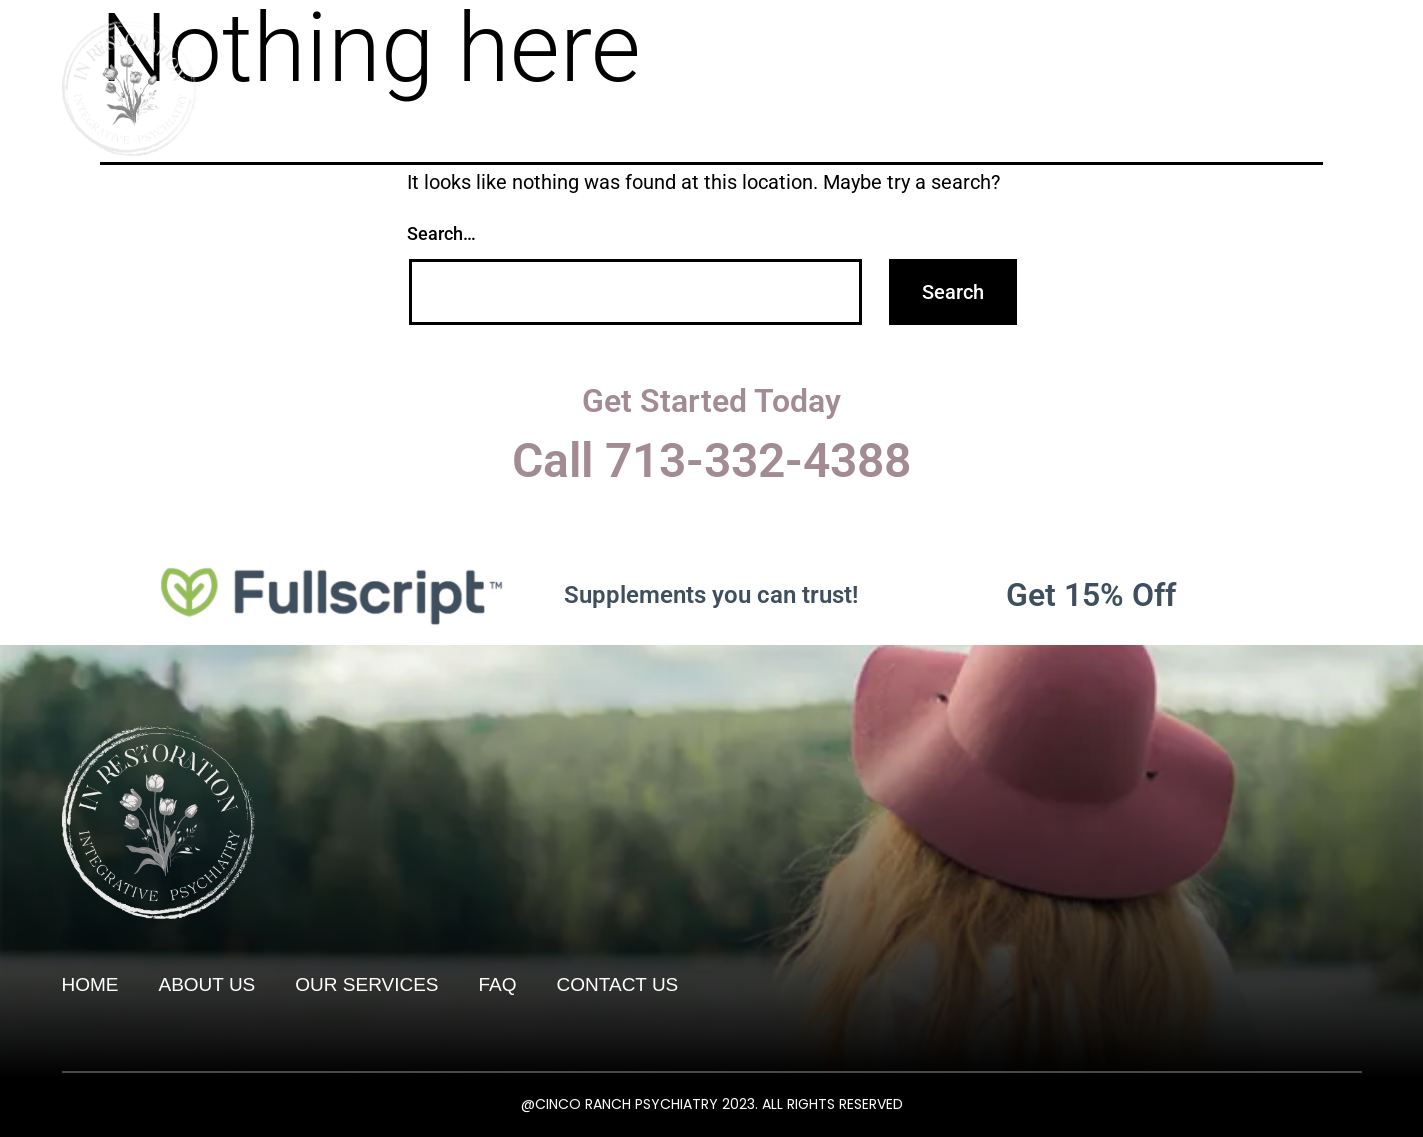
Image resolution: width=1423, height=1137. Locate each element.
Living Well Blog (1264, 43)
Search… (441, 233)
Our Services (1086, 43)
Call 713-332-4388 (711, 460)
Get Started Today (711, 401)
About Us (939, 43)
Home (824, 43)
